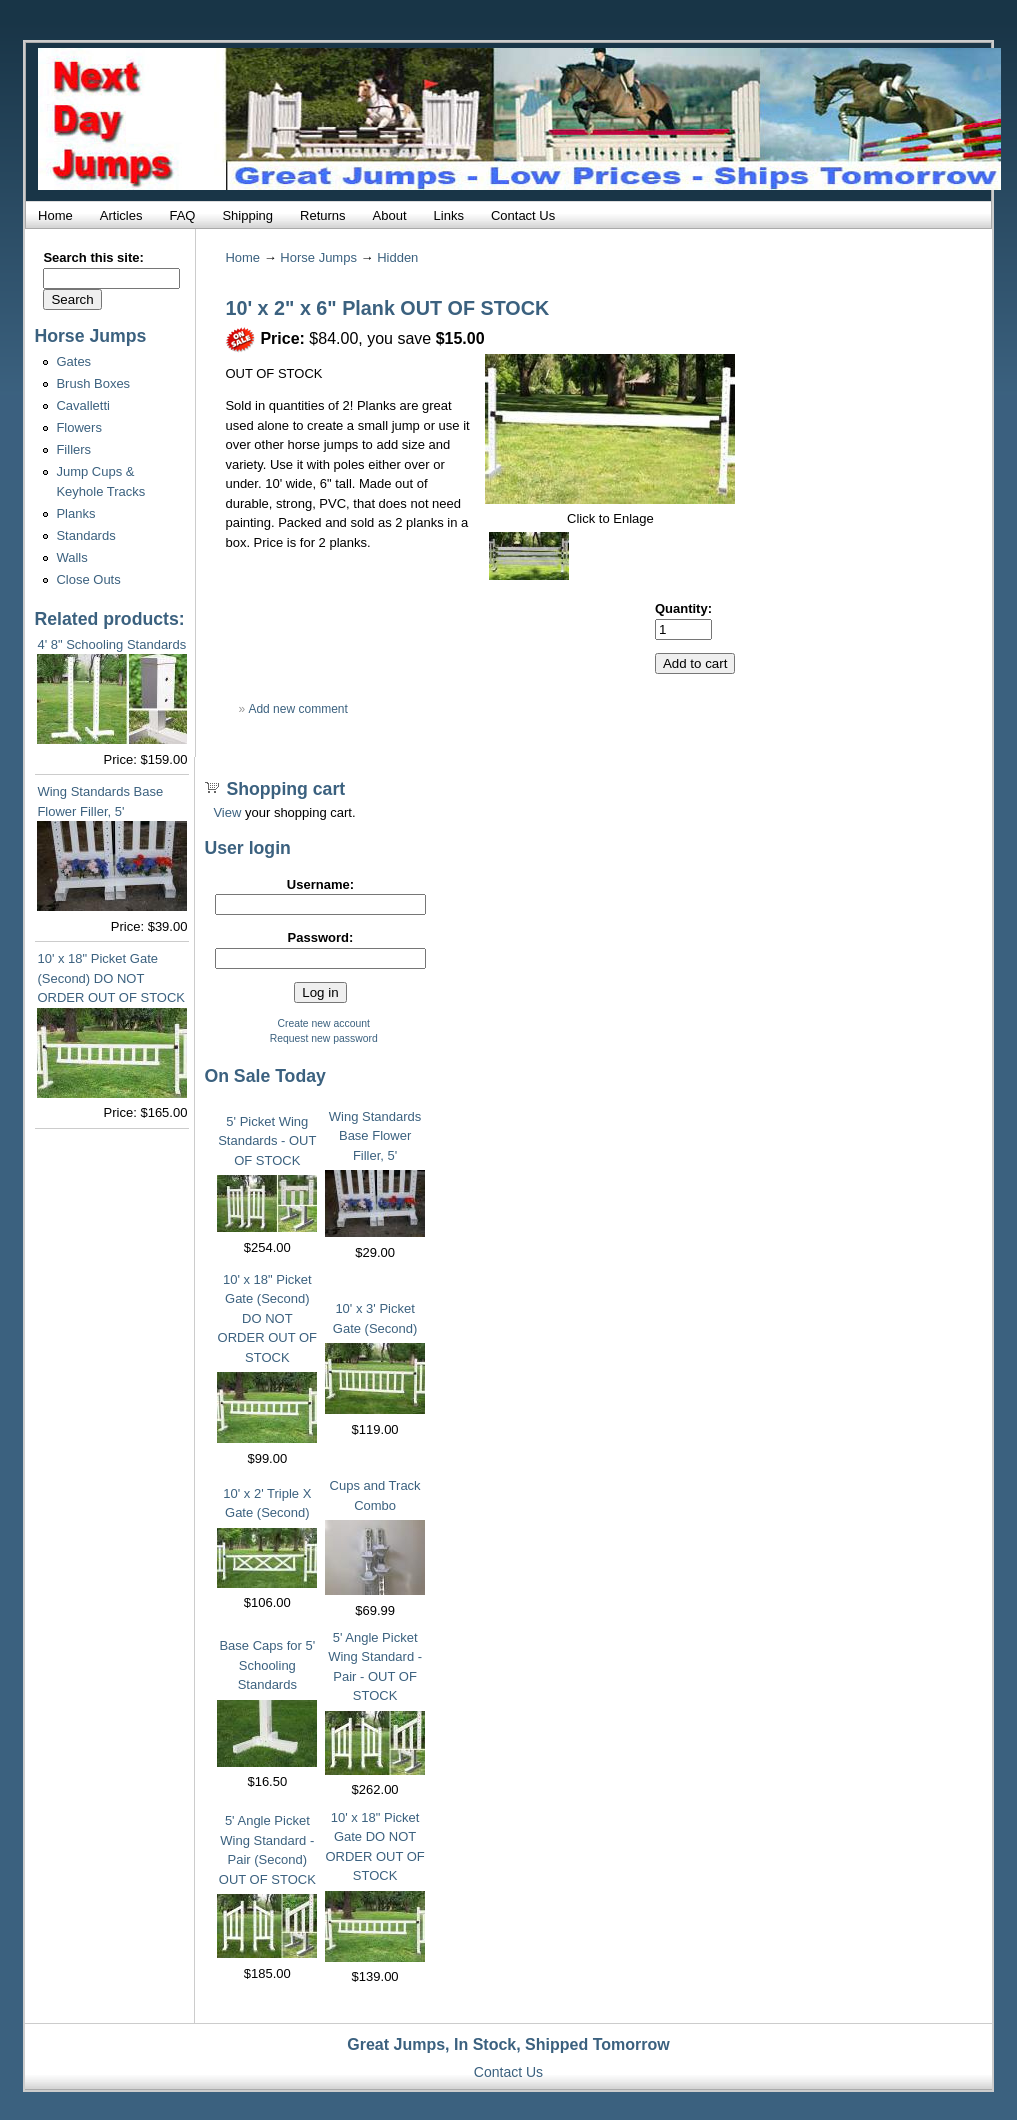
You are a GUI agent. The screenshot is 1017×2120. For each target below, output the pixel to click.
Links (449, 215)
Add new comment (297, 709)
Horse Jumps (318, 257)
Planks (75, 513)
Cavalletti (82, 405)
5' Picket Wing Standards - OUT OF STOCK (267, 1141)
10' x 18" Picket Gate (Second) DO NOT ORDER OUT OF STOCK (111, 978)
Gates (73, 361)
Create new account (323, 1023)
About (390, 215)
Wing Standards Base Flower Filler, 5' (375, 1136)
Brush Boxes (93, 383)
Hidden (397, 257)
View (227, 812)
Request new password (324, 1038)
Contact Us (523, 215)
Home (55, 215)
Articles (121, 215)
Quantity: (683, 608)
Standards (85, 535)
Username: (320, 884)
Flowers (79, 427)
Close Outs (88, 579)
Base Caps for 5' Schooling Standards (267, 1665)
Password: (321, 937)
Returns (323, 215)
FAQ (182, 215)
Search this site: (93, 257)
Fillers (73, 449)
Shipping (247, 215)
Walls (71, 557)
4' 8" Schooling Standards (111, 644)
